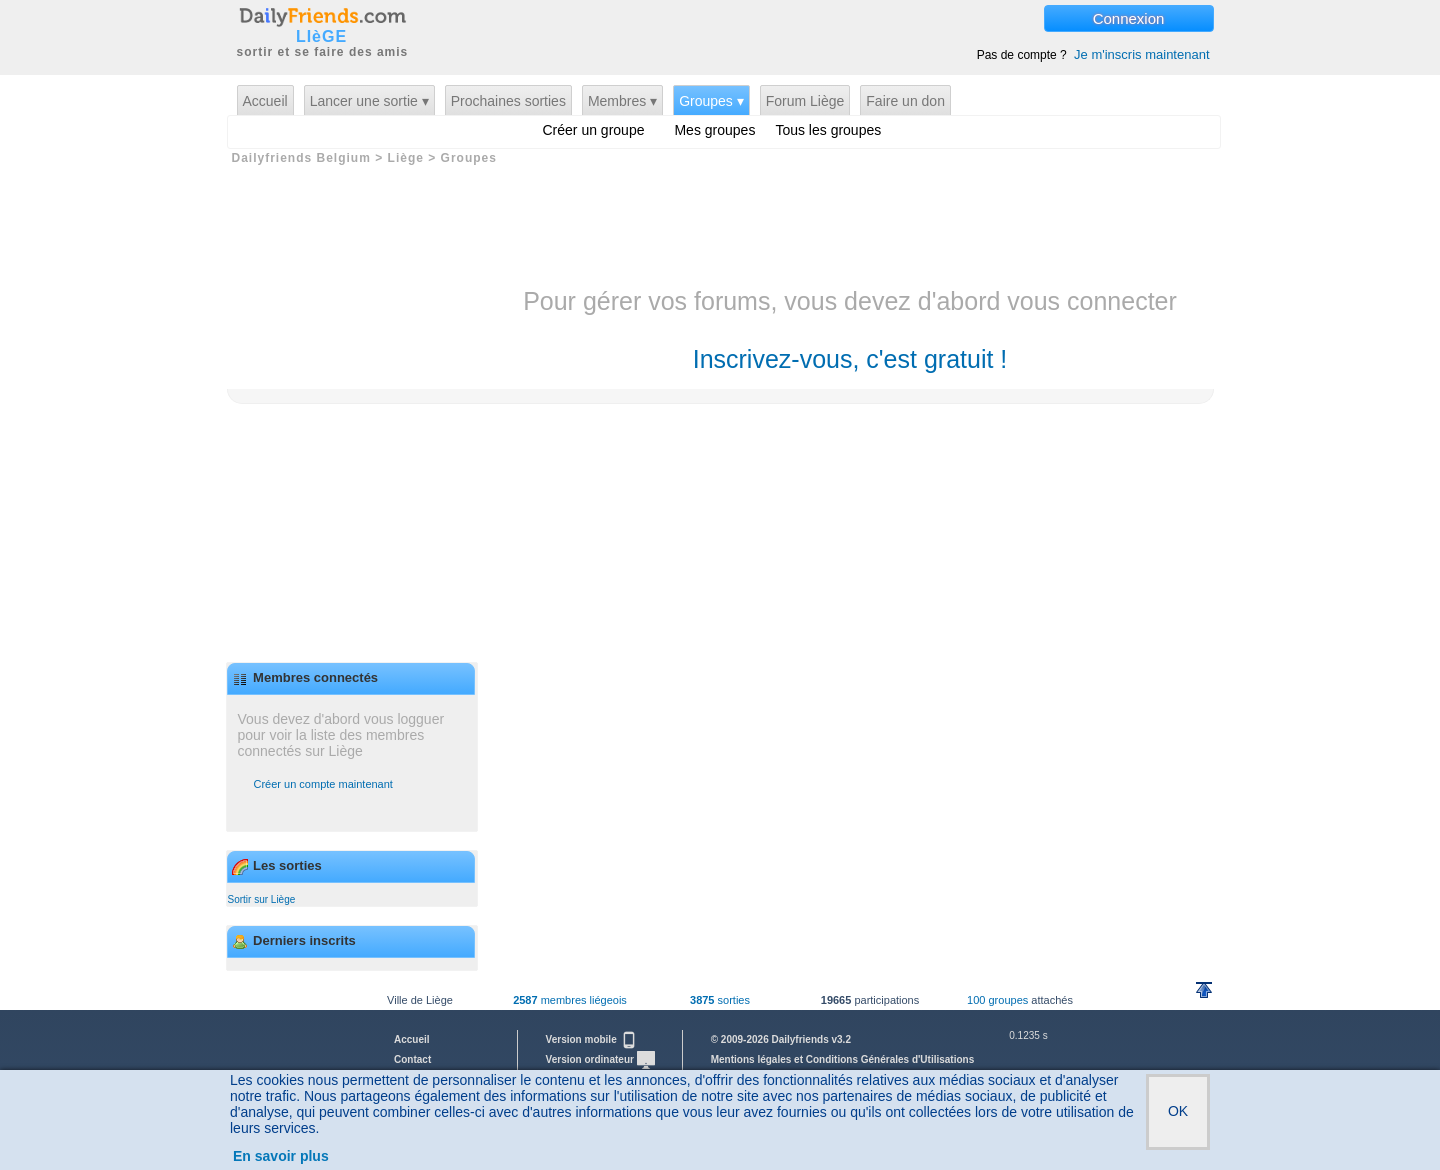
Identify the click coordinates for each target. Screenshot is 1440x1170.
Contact (412, 1059)
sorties (720, 1000)
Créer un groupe (594, 130)
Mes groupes (714, 130)
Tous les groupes (828, 130)
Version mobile (592, 1039)
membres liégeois (570, 1000)
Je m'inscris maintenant (1141, 54)
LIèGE (321, 37)
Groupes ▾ (711, 101)
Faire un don (905, 101)
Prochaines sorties (508, 101)
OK (1178, 1111)
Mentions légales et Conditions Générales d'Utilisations (843, 1059)
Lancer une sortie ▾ (369, 101)
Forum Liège (805, 101)
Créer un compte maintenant (323, 784)
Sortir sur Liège (262, 899)
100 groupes (997, 1000)
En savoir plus (281, 1156)
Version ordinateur (600, 1059)
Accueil (265, 101)
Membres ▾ (622, 101)
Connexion (1129, 18)
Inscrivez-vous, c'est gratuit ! (850, 359)
